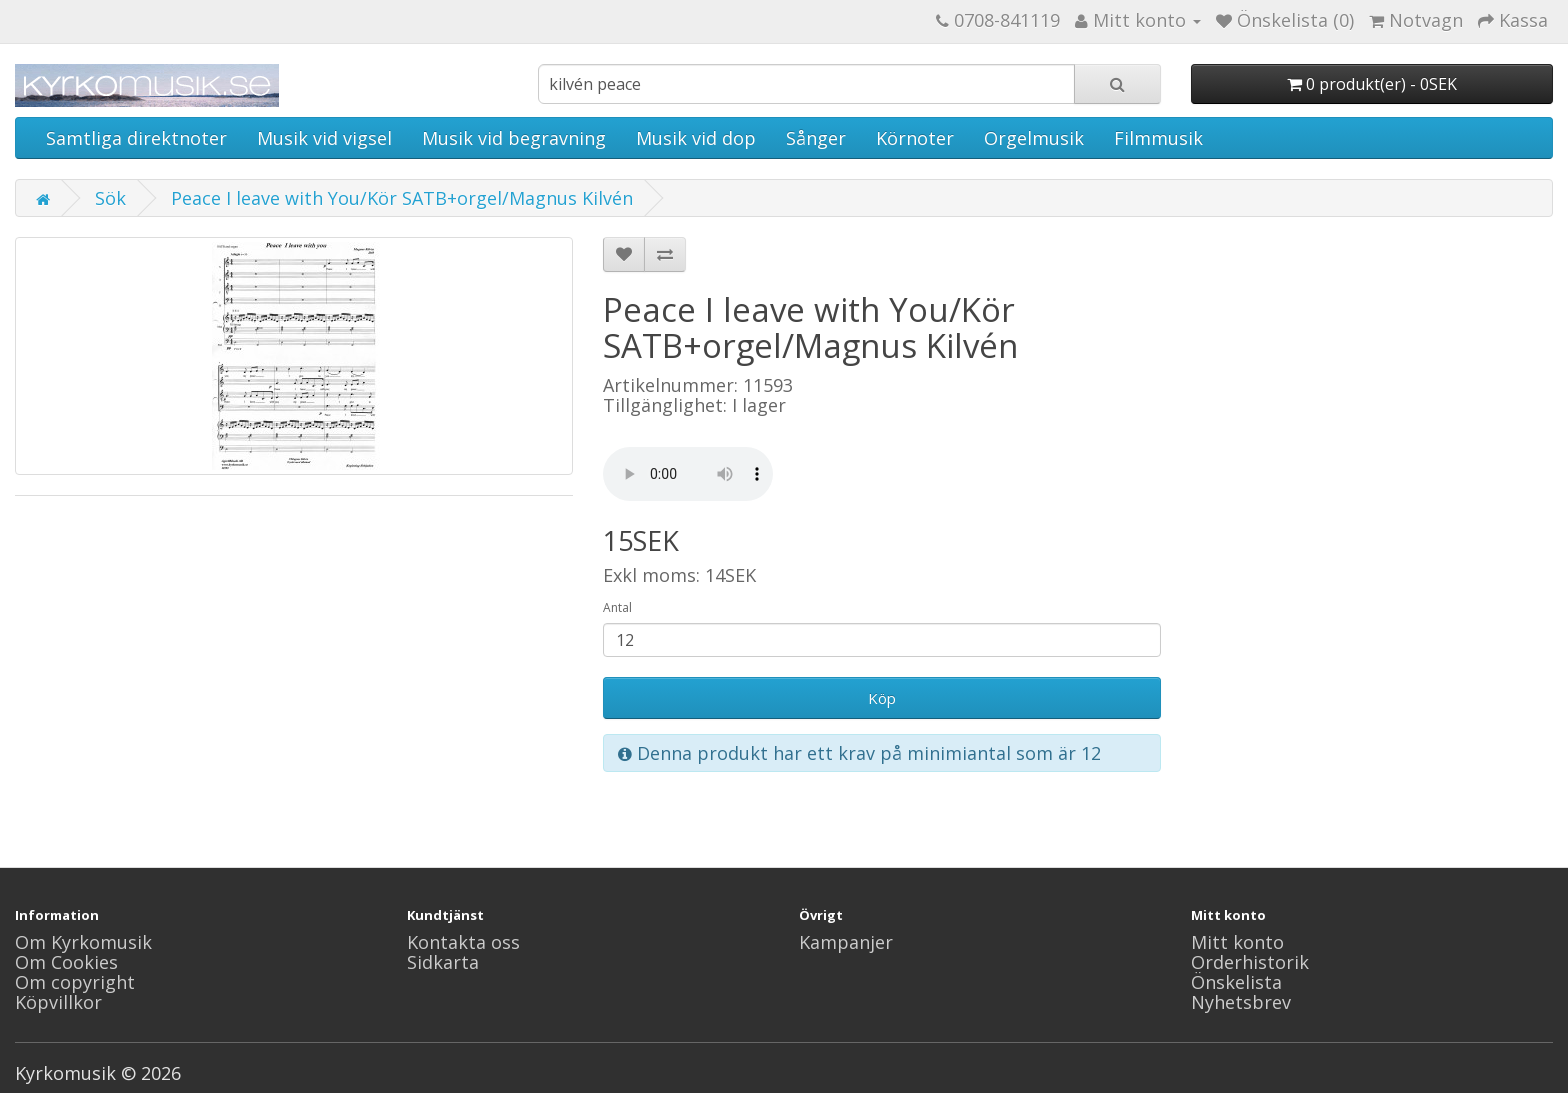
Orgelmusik (1034, 138)
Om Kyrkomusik (83, 942)
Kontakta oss (463, 942)
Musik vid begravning (514, 138)
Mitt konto (1237, 942)
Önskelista (1236, 982)
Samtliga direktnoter (136, 138)
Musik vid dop (696, 138)
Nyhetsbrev (1241, 1002)
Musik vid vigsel (324, 138)
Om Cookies (66, 962)
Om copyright (75, 982)
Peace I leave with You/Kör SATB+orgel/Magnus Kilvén (402, 198)
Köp (882, 698)
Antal (617, 607)
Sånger (816, 138)
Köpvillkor (58, 1002)
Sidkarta (443, 962)
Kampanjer (846, 942)
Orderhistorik (1250, 962)
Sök (110, 198)
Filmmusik (1158, 138)
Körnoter (915, 138)
